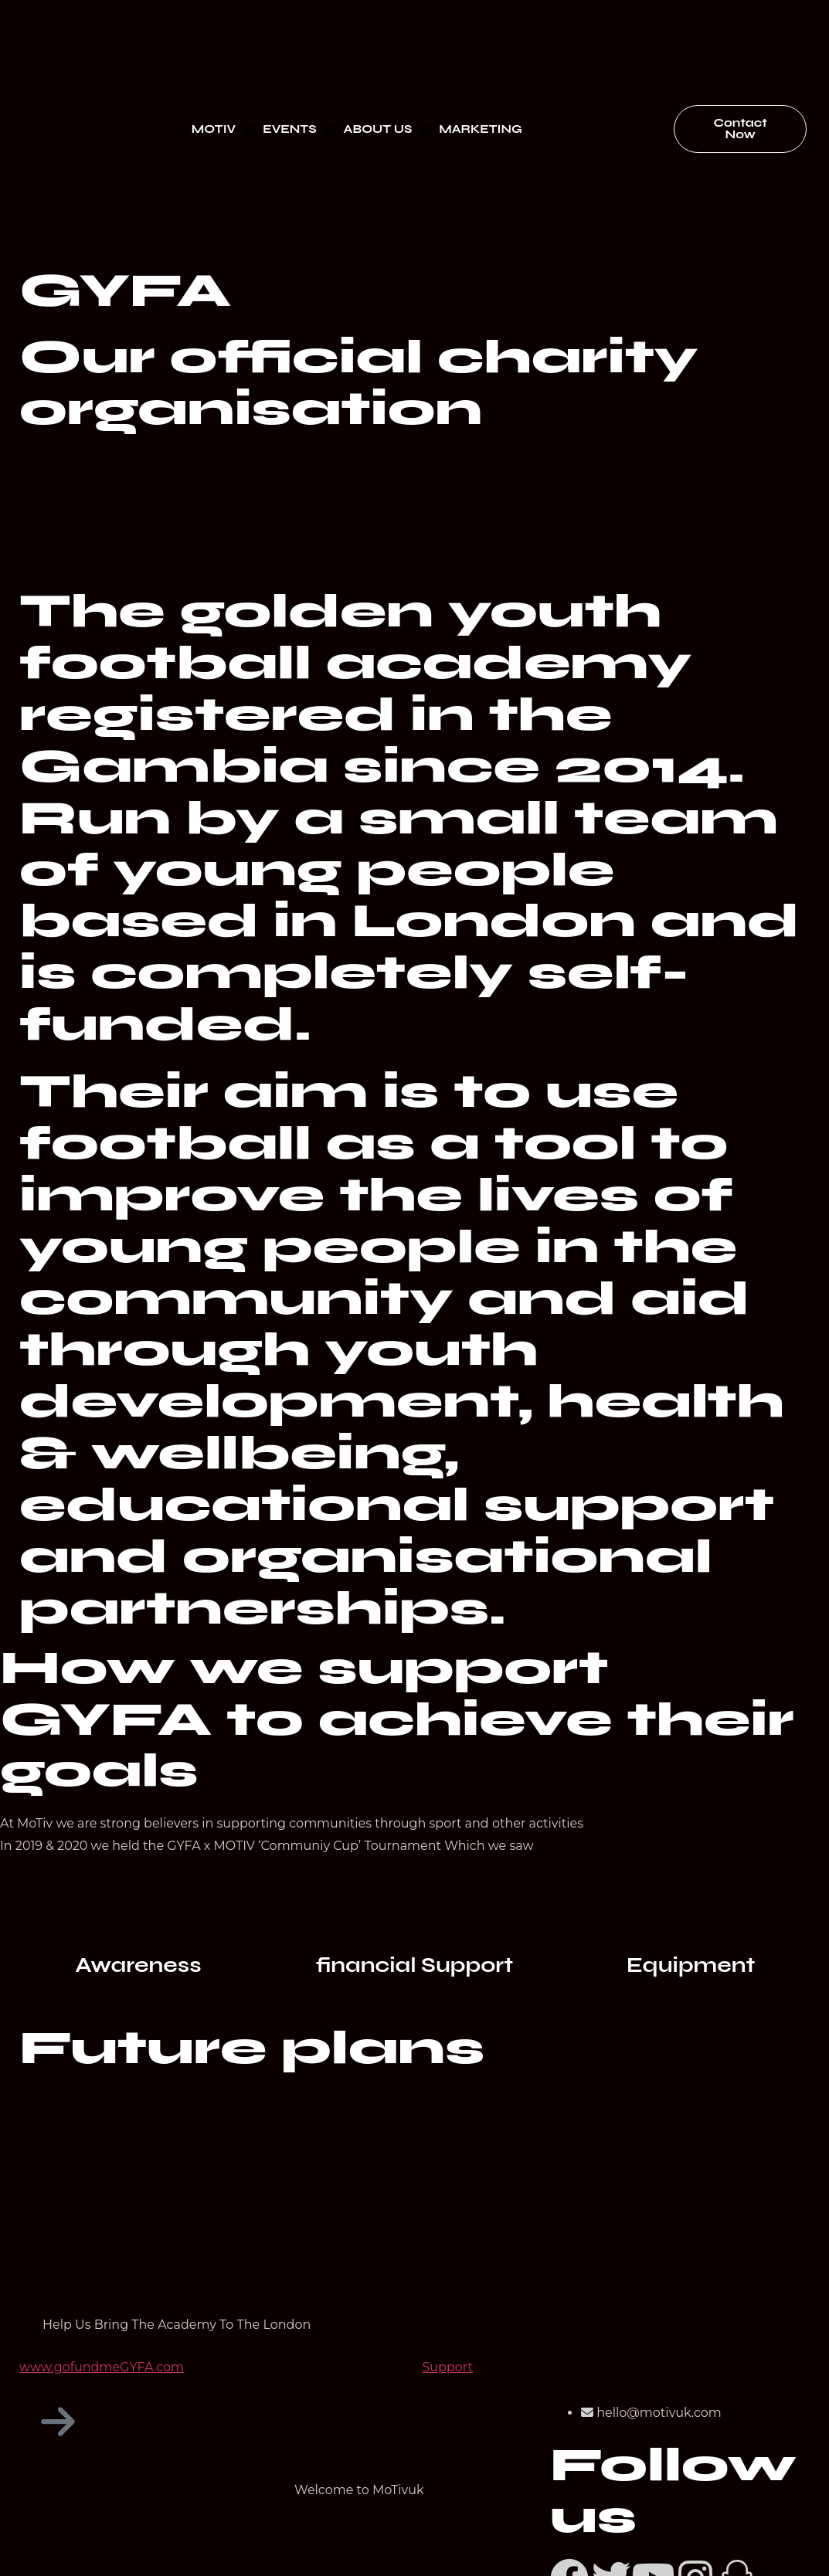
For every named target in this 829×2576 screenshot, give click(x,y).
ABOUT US (378, 129)
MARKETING (480, 129)
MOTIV (214, 129)
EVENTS (289, 129)
